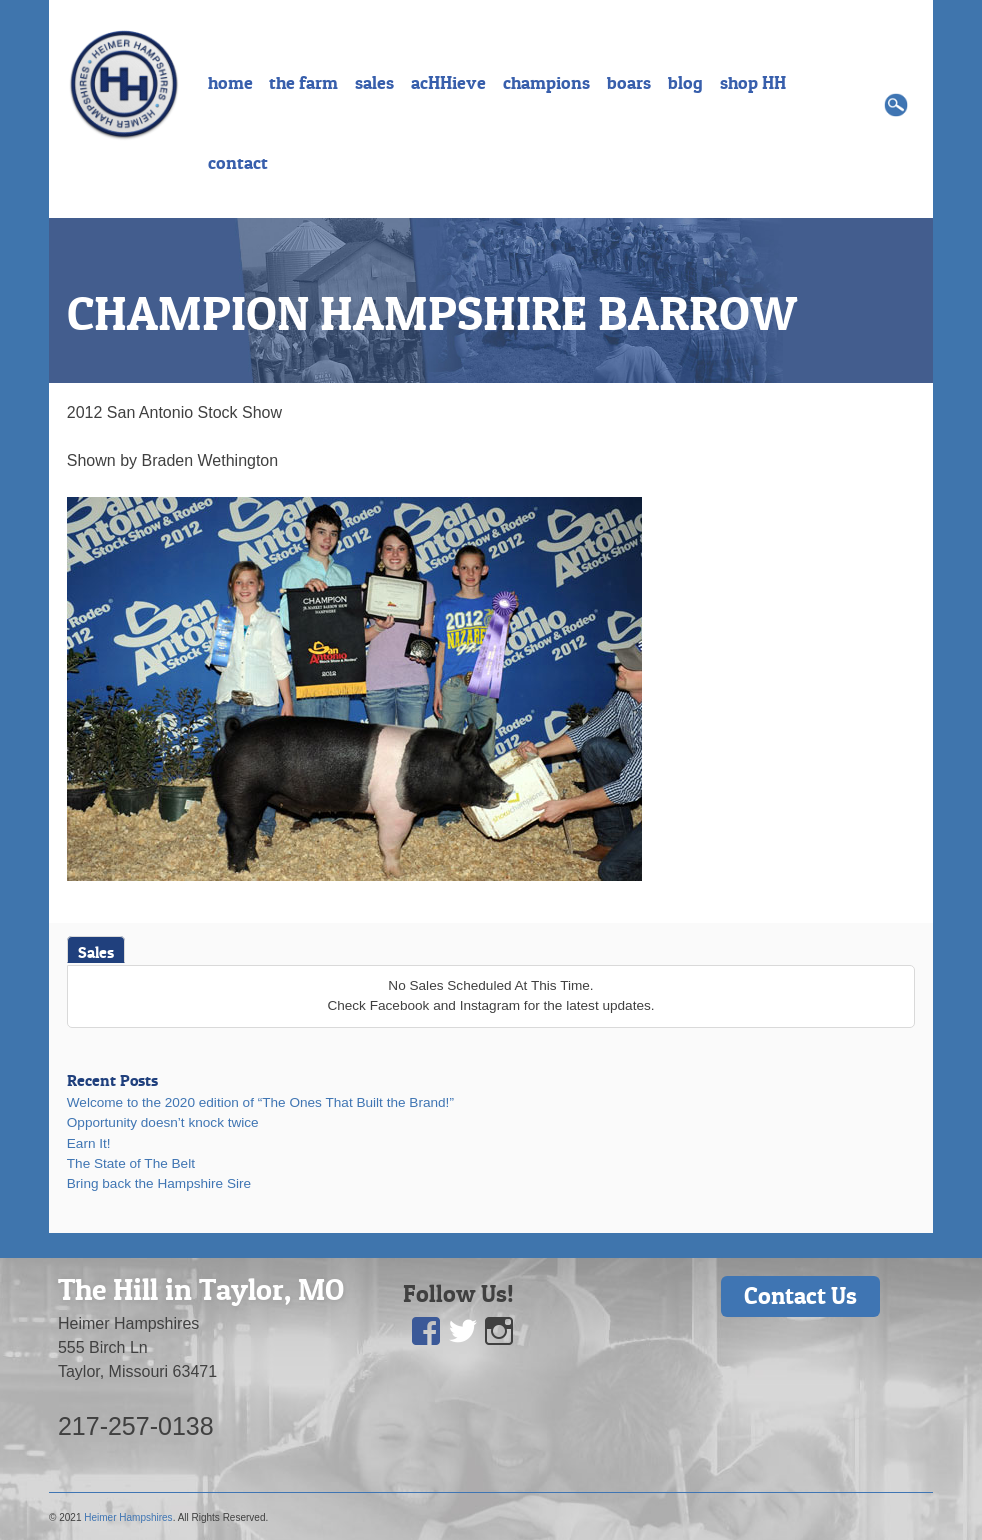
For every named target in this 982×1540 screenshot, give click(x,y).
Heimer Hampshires (128, 1517)
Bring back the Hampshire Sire (159, 1183)
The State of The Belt (131, 1163)
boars (629, 83)
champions (546, 83)
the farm (303, 83)
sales (374, 83)
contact (238, 163)
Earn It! (89, 1143)
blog (685, 83)
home (230, 83)
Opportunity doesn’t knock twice (163, 1122)
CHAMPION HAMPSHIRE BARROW (432, 313)
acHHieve (448, 83)
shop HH (753, 83)
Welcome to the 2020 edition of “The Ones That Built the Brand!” (260, 1102)
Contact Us (800, 1295)
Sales (96, 952)
